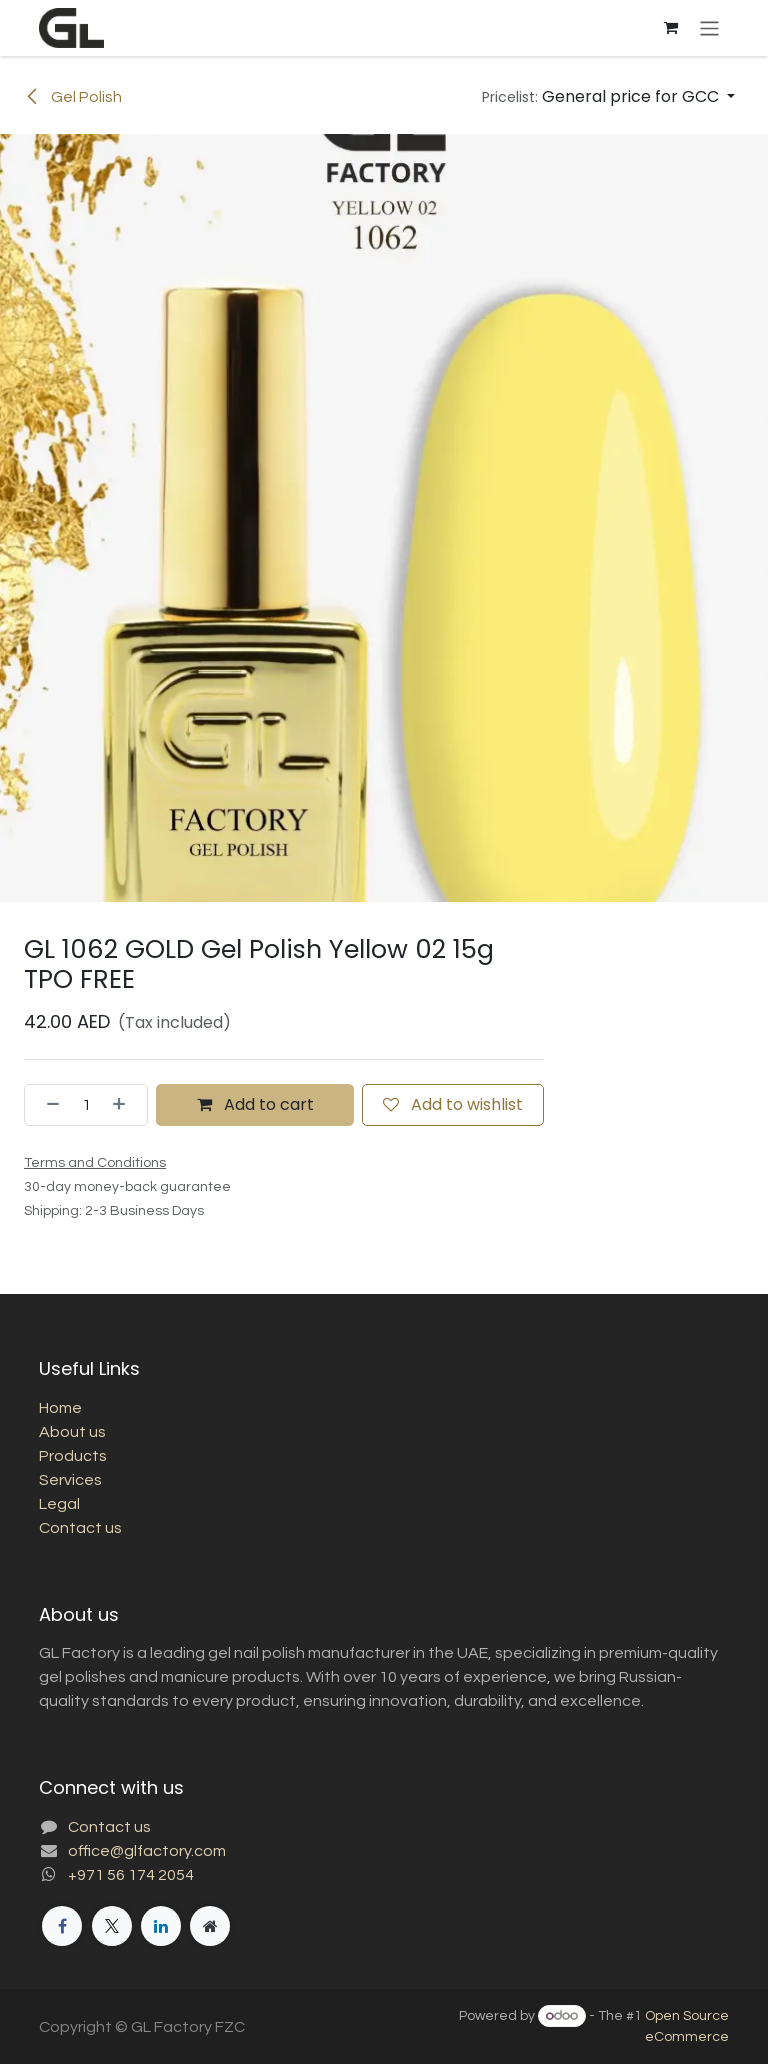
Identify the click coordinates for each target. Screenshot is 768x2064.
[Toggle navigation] (709, 27)
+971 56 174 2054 (131, 1875)
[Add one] (125, 1105)
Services (70, 1480)
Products (73, 1456)
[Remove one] (47, 1105)
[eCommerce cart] (671, 28)
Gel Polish (73, 97)
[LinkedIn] (161, 1926)
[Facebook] (62, 1926)
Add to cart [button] (255, 1104)
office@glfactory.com (147, 1851)
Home (60, 1408)
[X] (112, 1926)
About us (72, 1432)
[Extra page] (210, 1926)
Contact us (80, 1528)
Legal (59, 1504)
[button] (608, 97)
